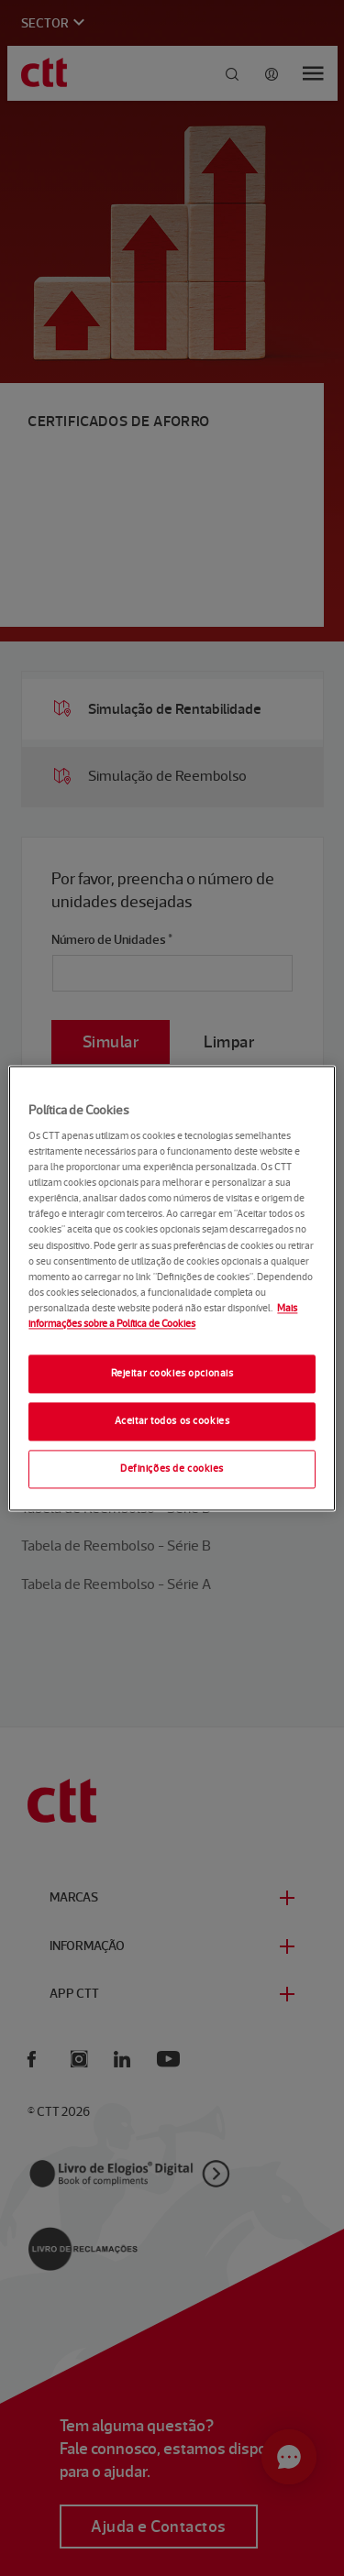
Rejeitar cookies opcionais (172, 1372)
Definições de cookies (172, 1468)
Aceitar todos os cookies (172, 1420)
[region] (171, 1288)
